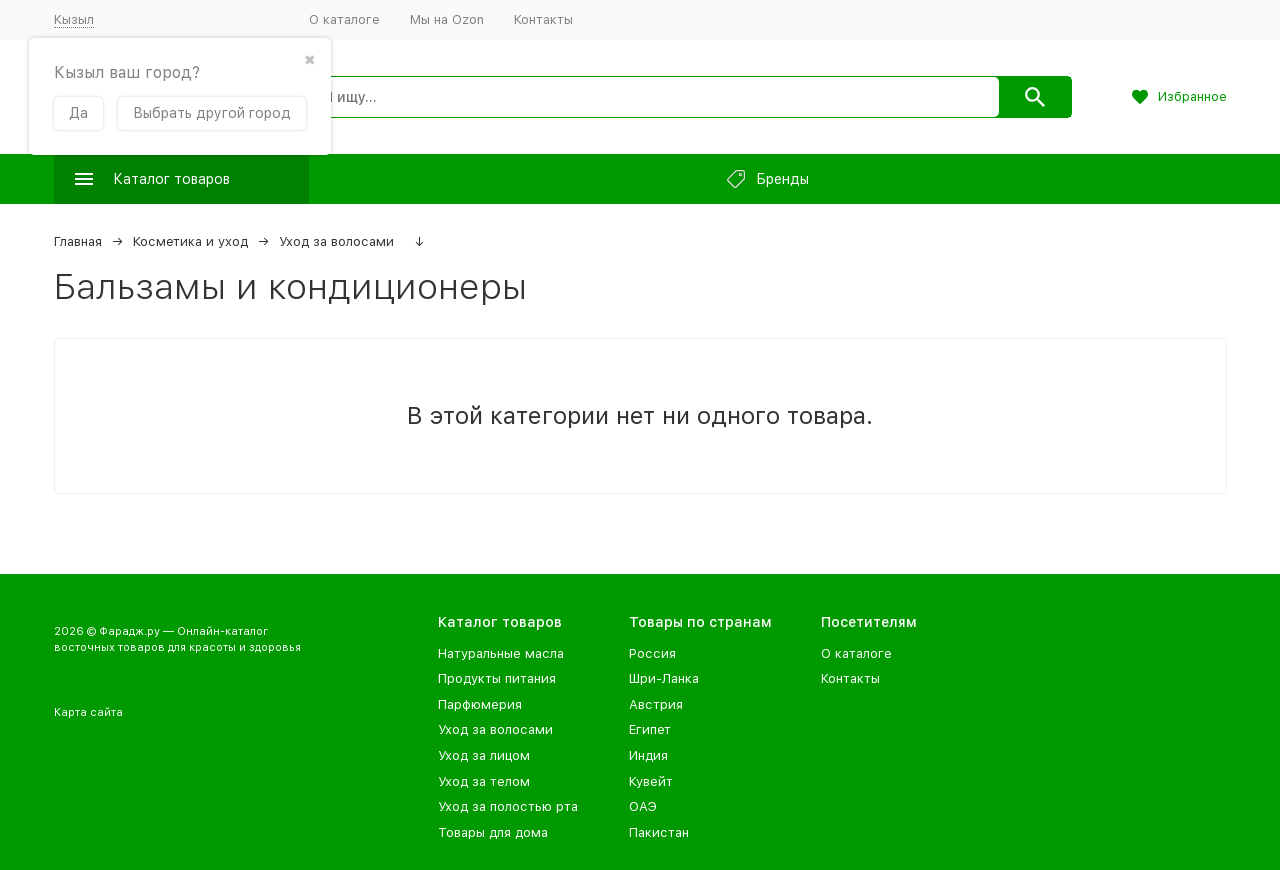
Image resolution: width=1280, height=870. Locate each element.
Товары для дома (493, 832)
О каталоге (344, 19)
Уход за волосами (336, 241)
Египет (650, 729)
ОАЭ (643, 806)
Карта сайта (88, 712)
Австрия (656, 704)
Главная (78, 241)
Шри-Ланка (664, 678)
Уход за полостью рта (508, 806)
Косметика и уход (190, 241)
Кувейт (651, 781)
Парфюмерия (480, 704)
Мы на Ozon (447, 19)
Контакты (543, 19)
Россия (652, 653)
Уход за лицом (484, 755)
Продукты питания (497, 678)
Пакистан (659, 832)
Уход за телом (484, 781)
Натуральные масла (501, 653)
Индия (648, 755)
